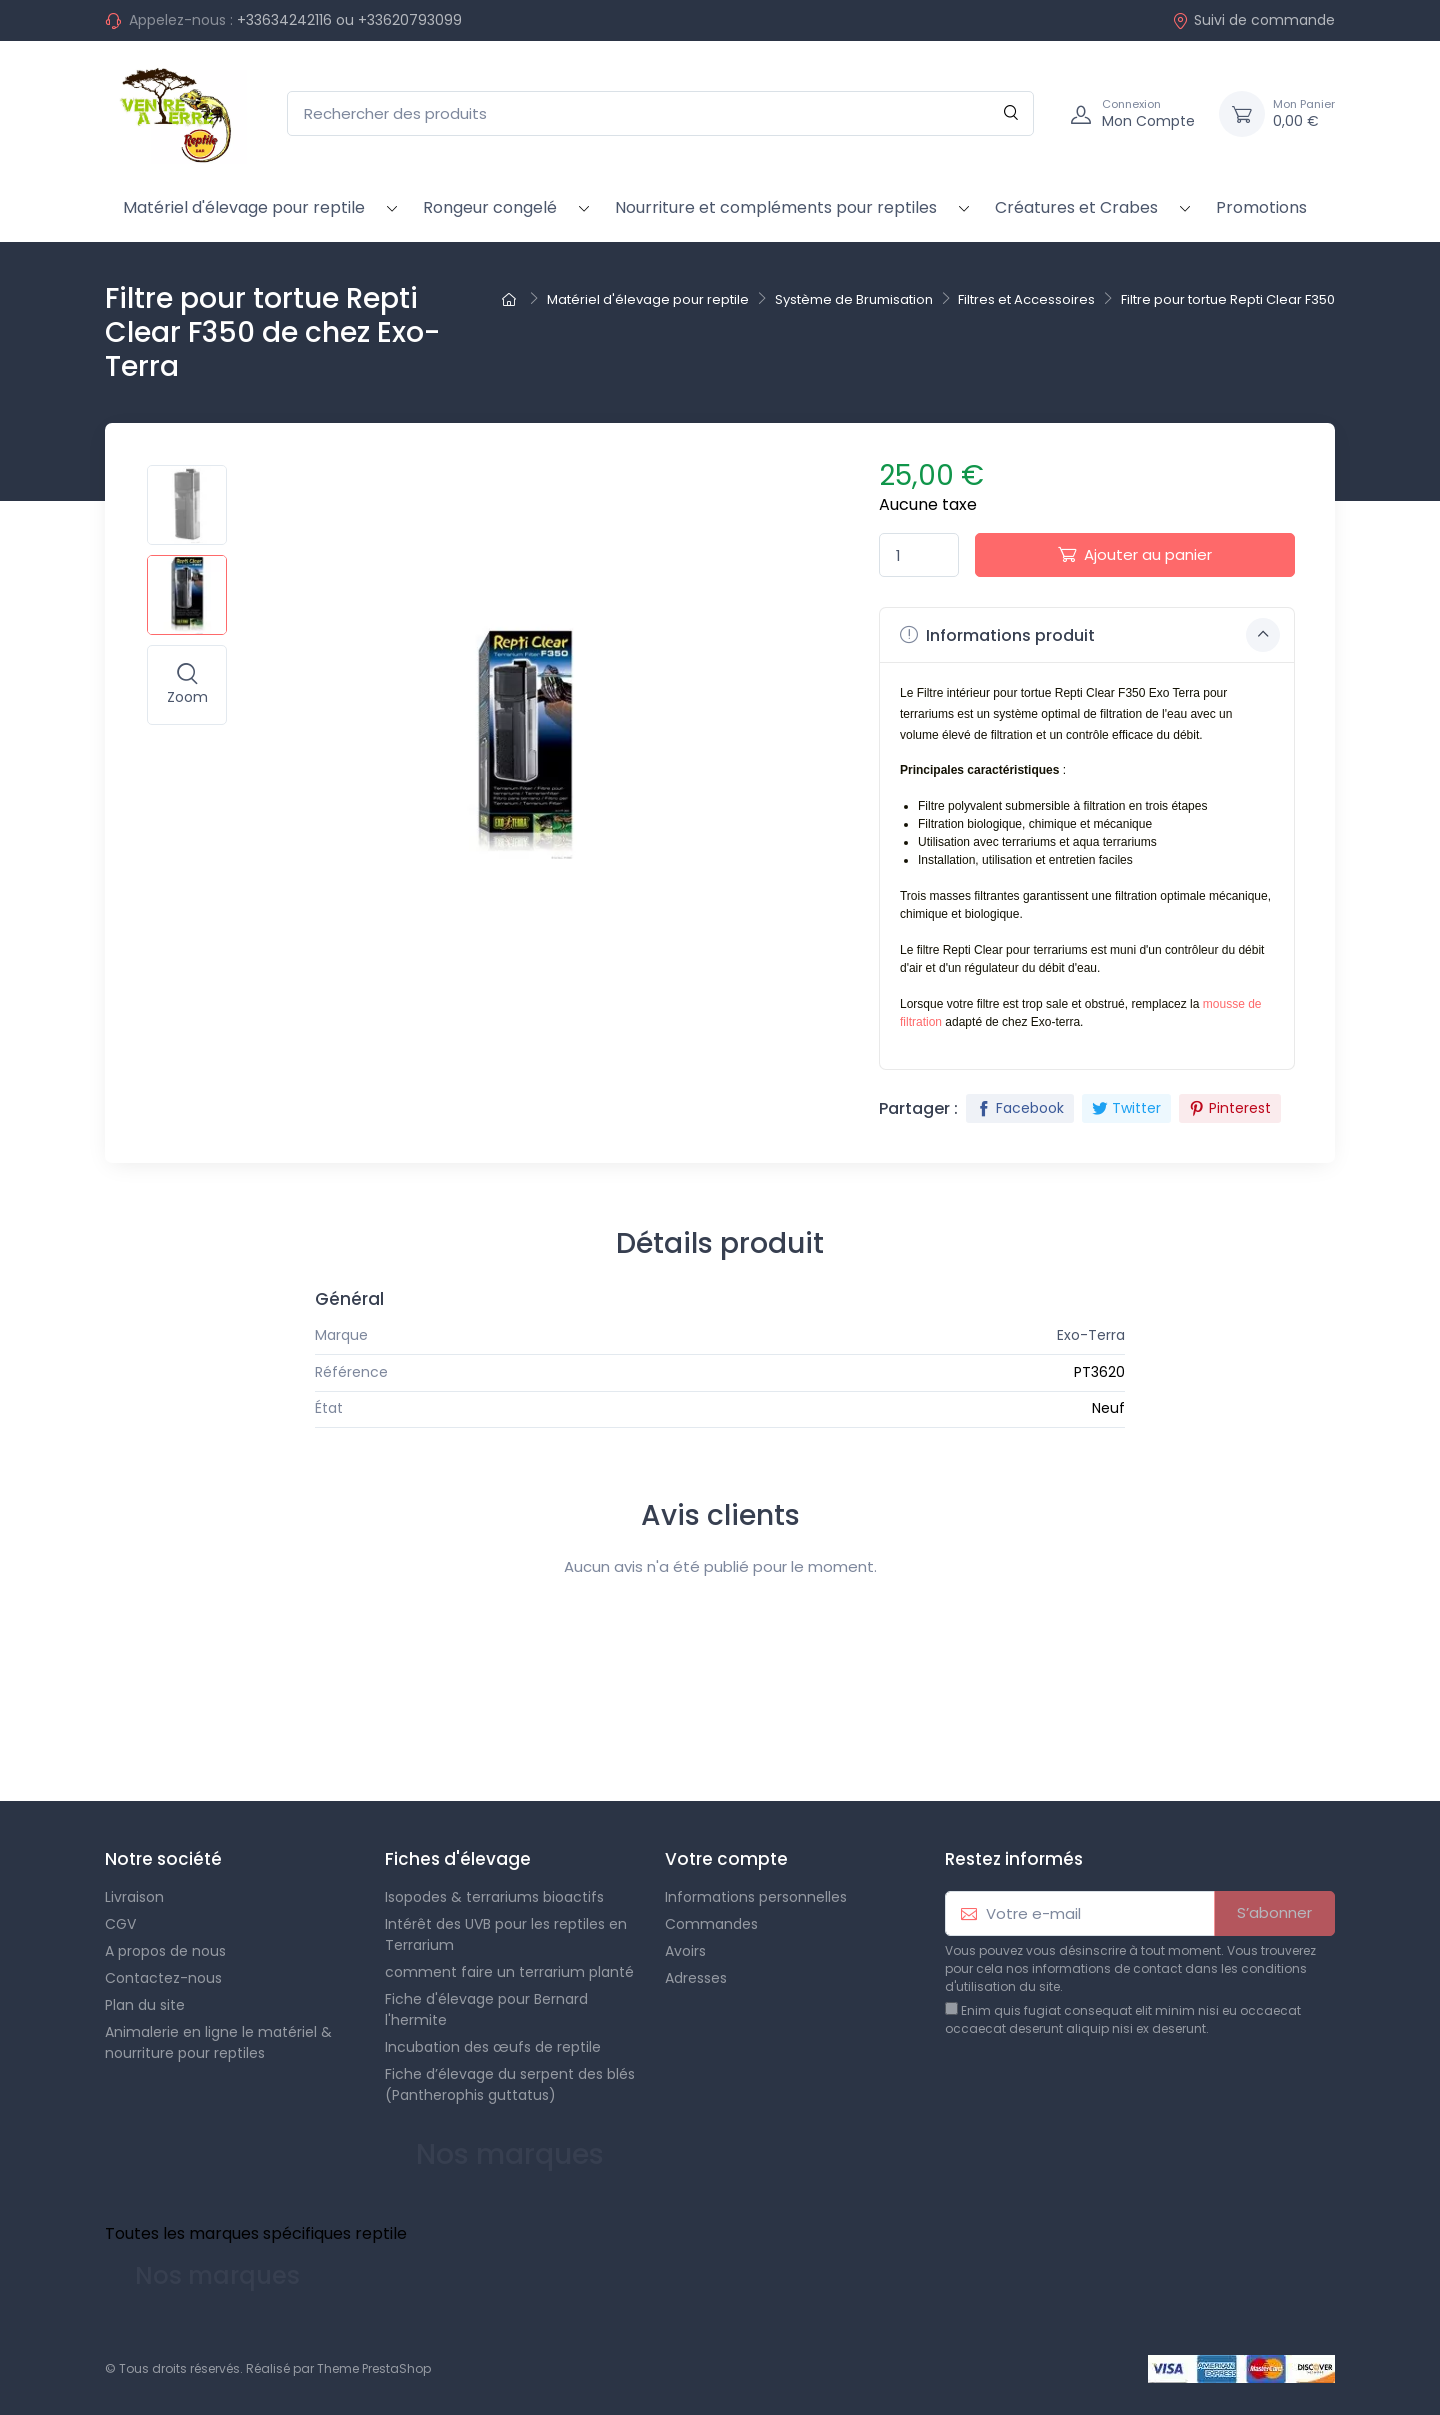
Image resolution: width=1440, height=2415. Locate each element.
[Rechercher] (1011, 113)
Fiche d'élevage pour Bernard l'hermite (486, 2009)
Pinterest (1230, 1108)
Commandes (711, 1924)
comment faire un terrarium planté (509, 1972)
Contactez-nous (163, 1978)
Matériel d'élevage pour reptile (244, 207)
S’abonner (1274, 1912)
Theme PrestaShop (374, 2368)
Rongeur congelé (490, 207)
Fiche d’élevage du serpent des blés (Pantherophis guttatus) (510, 2084)
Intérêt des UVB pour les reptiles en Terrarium (506, 1934)
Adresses (696, 1978)
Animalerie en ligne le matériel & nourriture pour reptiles (218, 2042)
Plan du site (145, 2005)
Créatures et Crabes (1076, 207)
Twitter (1126, 1108)
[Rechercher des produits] (660, 113)
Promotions (1261, 207)
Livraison (134, 1897)
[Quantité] (919, 555)
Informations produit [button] (1090, 635)
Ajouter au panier (1135, 554)
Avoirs (685, 1951)
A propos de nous (165, 1951)
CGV (120, 1924)
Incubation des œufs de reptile (493, 2047)
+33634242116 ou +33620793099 (349, 20)
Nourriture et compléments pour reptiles (776, 207)
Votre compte (726, 1859)
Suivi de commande (1253, 20)
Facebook (1020, 1108)
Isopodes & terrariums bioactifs (494, 1897)
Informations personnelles (756, 1897)
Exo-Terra (1091, 1335)
